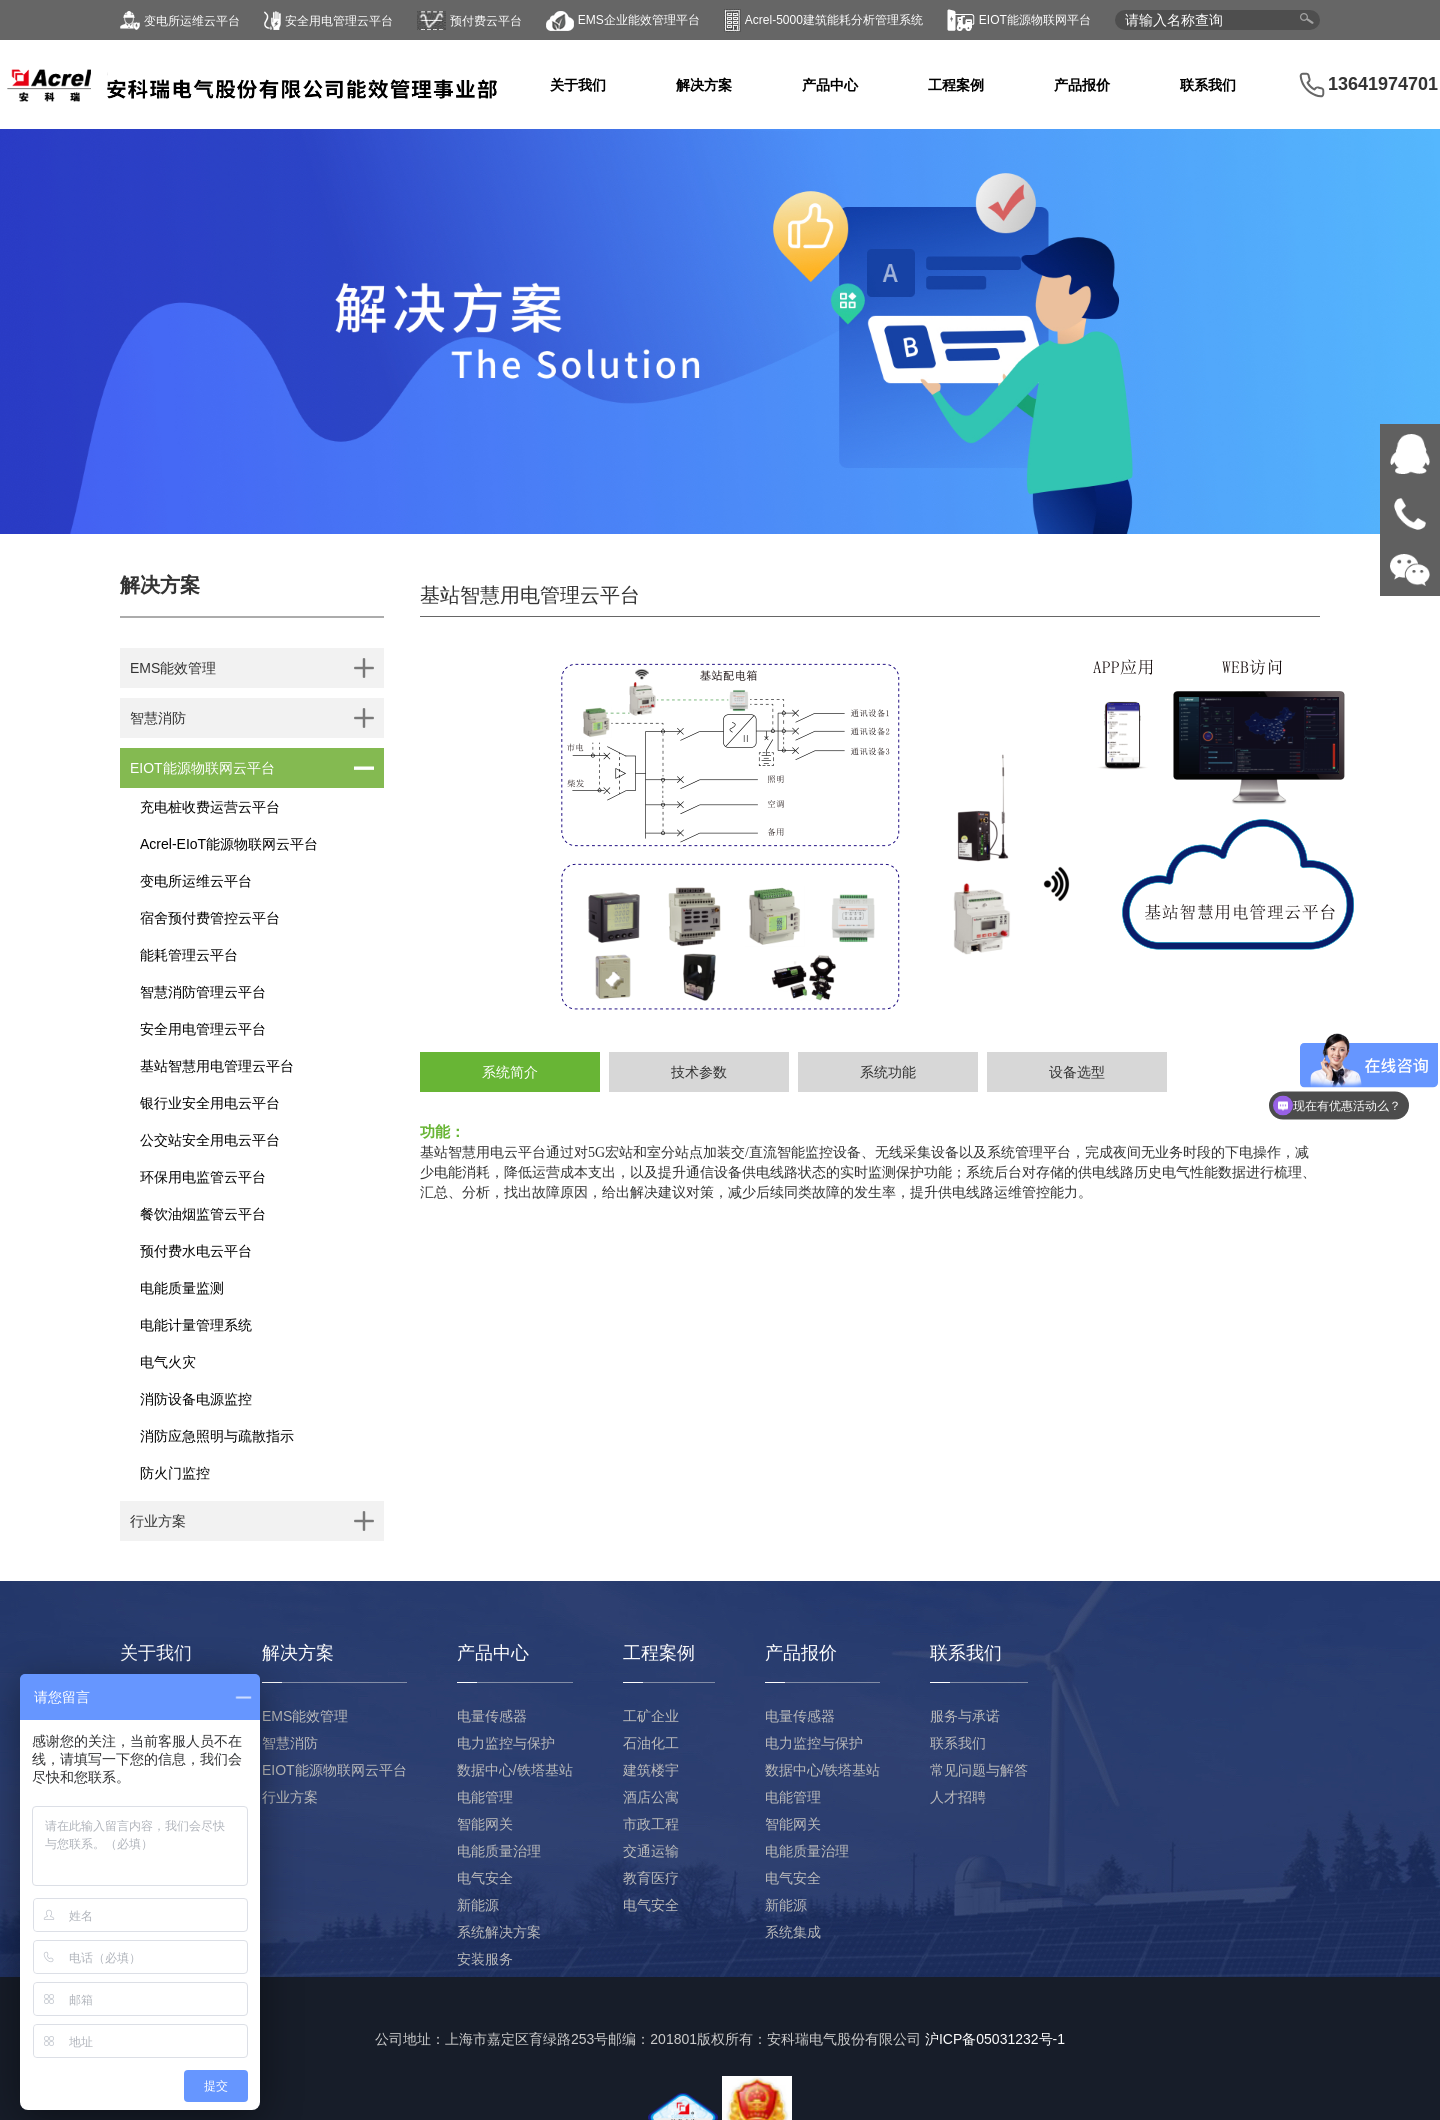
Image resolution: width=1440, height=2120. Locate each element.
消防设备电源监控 (196, 1399)
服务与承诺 (965, 1716)
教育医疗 (651, 1878)
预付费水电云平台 (196, 1251)
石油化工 (651, 1743)
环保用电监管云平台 (203, 1177)
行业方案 (290, 1797)
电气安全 (485, 1878)
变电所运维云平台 (196, 881)
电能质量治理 (499, 1851)
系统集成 (793, 1932)
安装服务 (485, 1959)
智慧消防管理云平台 (203, 992)
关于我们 (578, 85)
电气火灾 (168, 1362)
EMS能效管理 (305, 1716)
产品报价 (1082, 85)
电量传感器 (492, 1716)
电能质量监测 (182, 1288)
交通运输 (651, 1851)
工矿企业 (651, 1716)
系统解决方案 (499, 1932)
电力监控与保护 (506, 1743)
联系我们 (1208, 85)
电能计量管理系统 (196, 1325)
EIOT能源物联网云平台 (334, 1770)
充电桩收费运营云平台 (210, 807)
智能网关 (485, 1824)
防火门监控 (175, 1473)
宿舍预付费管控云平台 (210, 918)
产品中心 (830, 85)
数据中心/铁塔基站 (515, 1770)
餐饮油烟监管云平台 (203, 1214)
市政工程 (651, 1824)
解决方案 (704, 85)
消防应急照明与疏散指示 (217, 1436)
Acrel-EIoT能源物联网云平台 (229, 844)
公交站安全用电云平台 (210, 1140)
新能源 (478, 1905)
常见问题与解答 (979, 1770)
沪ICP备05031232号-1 (995, 2039)
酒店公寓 (651, 1797)
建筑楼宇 (651, 1770)
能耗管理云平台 (189, 955)
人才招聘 (958, 1797)
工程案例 (956, 85)
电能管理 (485, 1797)
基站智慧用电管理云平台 (217, 1066)
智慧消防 (290, 1743)
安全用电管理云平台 (203, 1029)
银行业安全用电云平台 (210, 1103)
